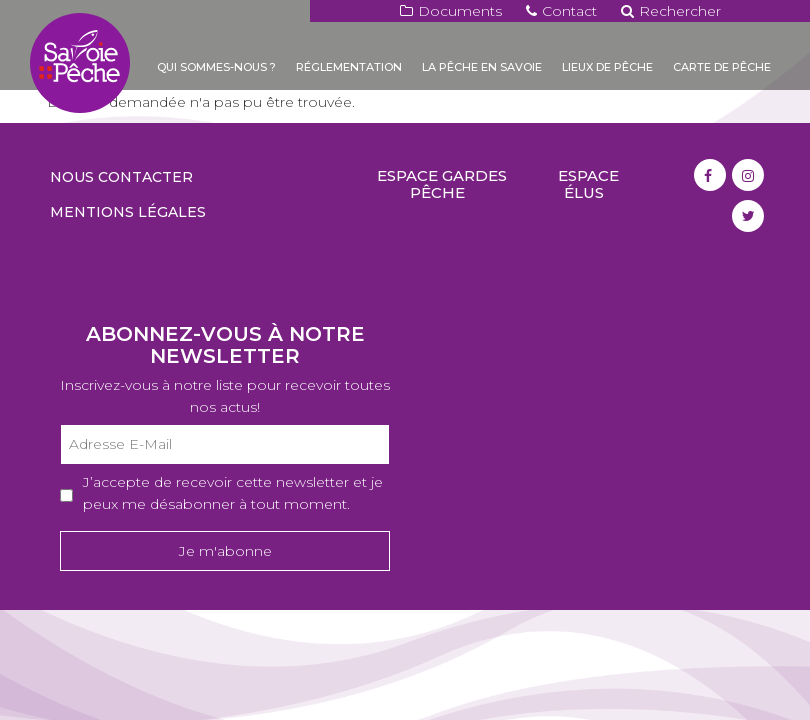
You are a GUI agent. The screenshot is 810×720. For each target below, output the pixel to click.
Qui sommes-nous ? (216, 67)
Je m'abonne (225, 551)
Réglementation (349, 67)
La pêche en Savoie (482, 67)
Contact (561, 11)
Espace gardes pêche (442, 184)
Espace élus (588, 184)
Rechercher (671, 11)
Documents (451, 11)
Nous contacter (121, 177)
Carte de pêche (722, 67)
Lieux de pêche (607, 67)
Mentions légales (128, 212)
